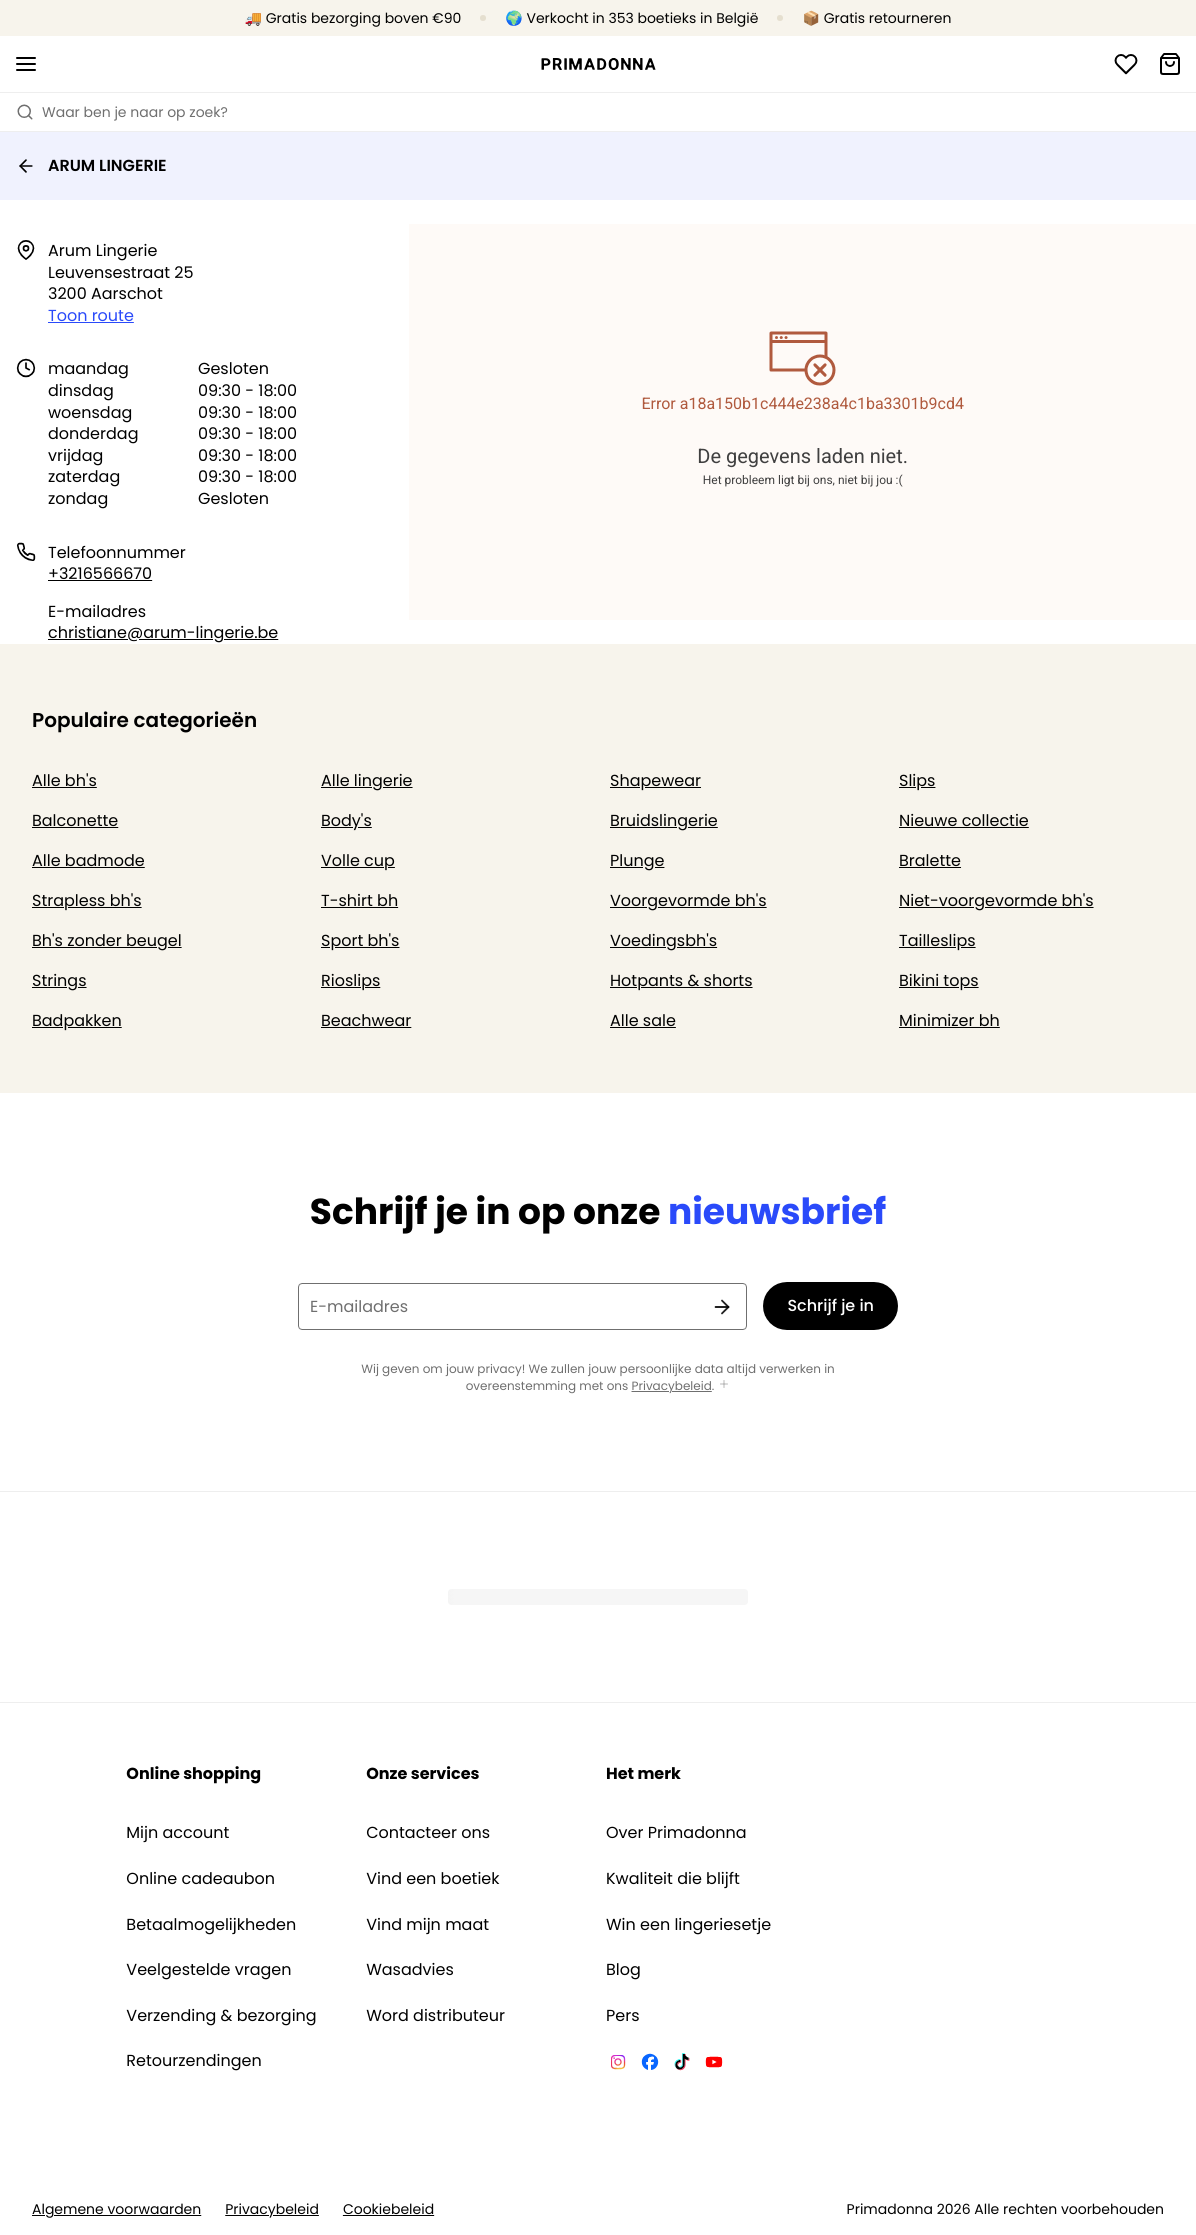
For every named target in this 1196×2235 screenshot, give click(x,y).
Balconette (75, 820)
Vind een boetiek (432, 1879)
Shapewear (655, 780)
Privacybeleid (672, 1386)
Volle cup (358, 860)
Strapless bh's (87, 900)
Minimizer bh (949, 1020)
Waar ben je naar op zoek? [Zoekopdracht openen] (122, 112)
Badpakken (77, 1020)
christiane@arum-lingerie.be (163, 632)
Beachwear (366, 1020)
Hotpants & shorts (681, 980)
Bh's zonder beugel (107, 940)
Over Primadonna (676, 1833)
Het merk (643, 1773)
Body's (346, 820)
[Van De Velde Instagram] (618, 2065)
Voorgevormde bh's (688, 900)
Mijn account (177, 1833)
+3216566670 (100, 573)
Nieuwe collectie (964, 820)
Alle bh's (64, 780)
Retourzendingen (193, 2061)
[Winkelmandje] (1170, 64)
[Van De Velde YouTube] (714, 2065)
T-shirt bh (359, 900)
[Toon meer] (724, 1385)
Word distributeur (435, 2016)
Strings (59, 980)
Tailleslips (937, 940)
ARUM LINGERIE (91, 165)
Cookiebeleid (388, 2209)
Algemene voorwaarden (116, 2209)
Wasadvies (410, 1970)
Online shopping (193, 1773)
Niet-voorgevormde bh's (996, 900)
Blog (623, 1970)
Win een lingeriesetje (688, 1925)
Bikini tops (939, 980)
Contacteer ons (428, 1833)
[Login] (1126, 64)
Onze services (422, 1773)
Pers (623, 2016)
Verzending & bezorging (221, 2016)
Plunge (637, 860)
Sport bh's (360, 940)
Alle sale (643, 1020)
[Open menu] (26, 64)
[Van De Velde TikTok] (682, 2065)
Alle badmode (88, 860)
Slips (917, 780)
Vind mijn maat (427, 1925)
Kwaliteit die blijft (673, 1879)
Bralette (930, 860)
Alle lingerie (367, 780)
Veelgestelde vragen (208, 1970)
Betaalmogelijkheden (211, 1925)
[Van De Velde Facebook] (650, 2065)
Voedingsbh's (663, 940)
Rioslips (350, 980)
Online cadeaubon (200, 1879)
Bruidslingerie (664, 820)
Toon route (91, 315)
